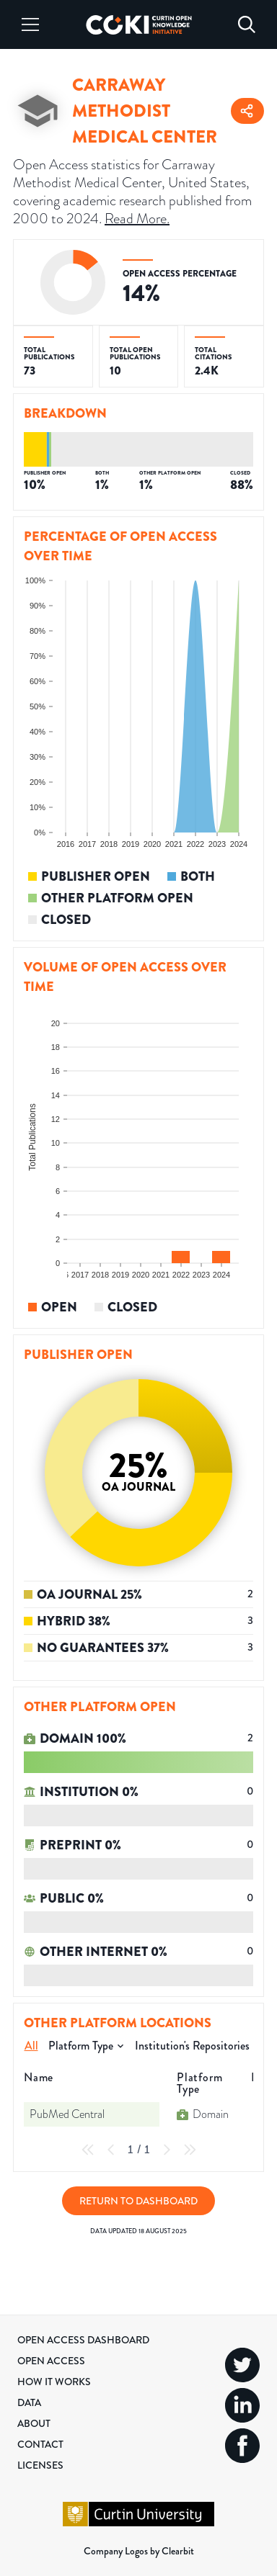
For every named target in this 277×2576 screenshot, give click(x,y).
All (31, 2045)
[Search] (246, 24)
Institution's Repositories (192, 2045)
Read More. (137, 218)
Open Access (51, 2360)
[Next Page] (166, 2149)
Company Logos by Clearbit (139, 2551)
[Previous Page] (111, 2149)
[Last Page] (189, 2149)
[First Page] (88, 2149)
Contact (40, 2444)
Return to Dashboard (138, 2201)
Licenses (40, 2465)
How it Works (54, 2381)
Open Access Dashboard (83, 2340)
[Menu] (30, 24)
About (33, 2423)
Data (29, 2402)
